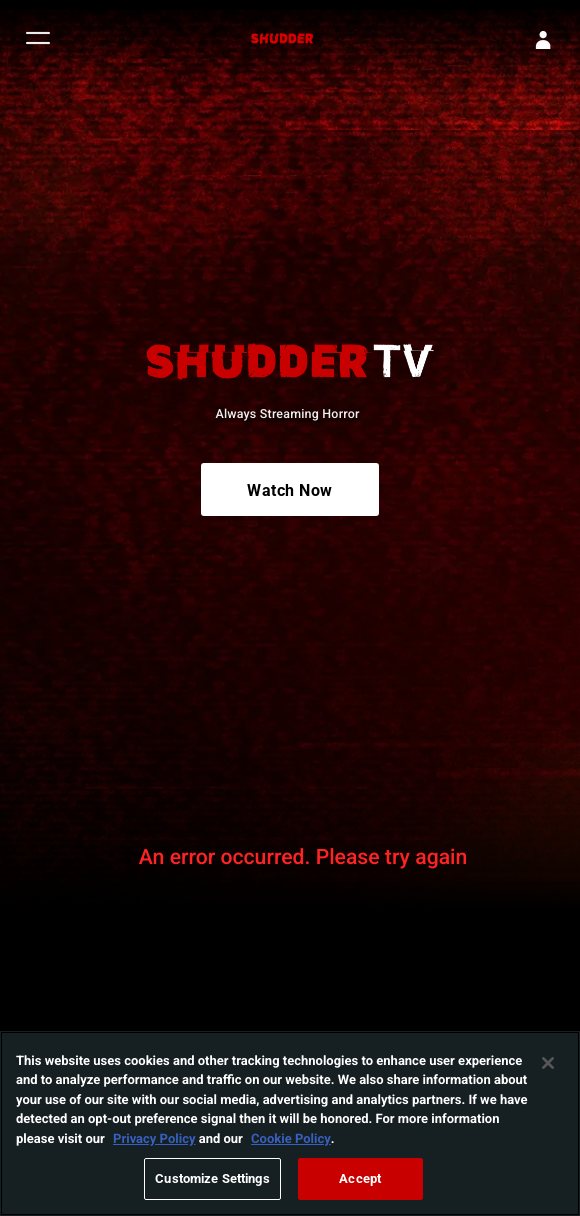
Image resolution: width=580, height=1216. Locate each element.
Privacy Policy (154, 1140)
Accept (360, 1181)
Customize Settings (212, 1181)
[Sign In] (543, 40)
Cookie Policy (291, 1140)
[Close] (548, 1065)
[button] (38, 40)
